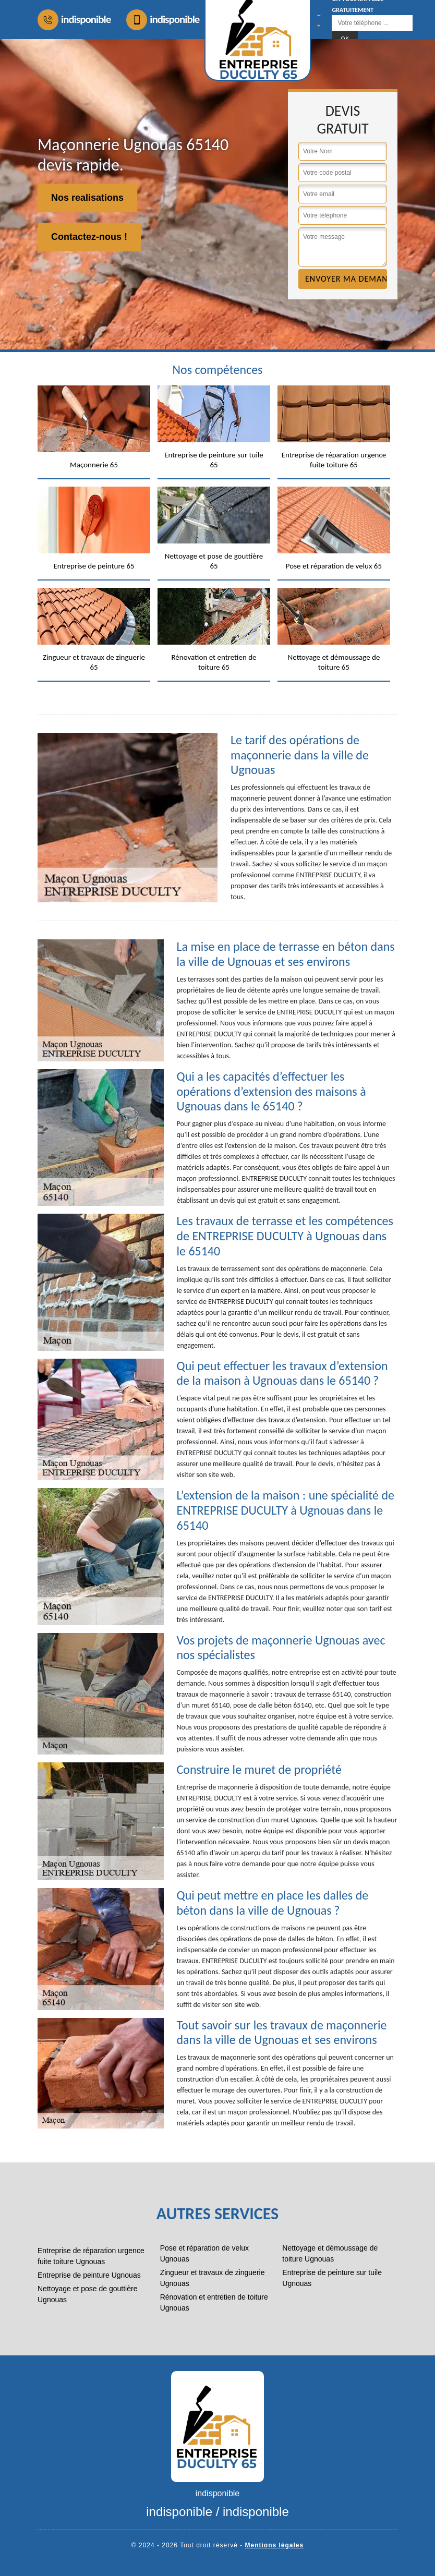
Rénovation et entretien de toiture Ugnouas (214, 2302)
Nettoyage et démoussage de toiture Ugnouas (330, 2253)
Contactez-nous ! (89, 237)
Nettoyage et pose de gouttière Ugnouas (87, 2294)
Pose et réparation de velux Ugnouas (204, 2253)
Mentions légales (274, 2545)
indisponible (74, 19)
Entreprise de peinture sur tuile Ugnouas (332, 2278)
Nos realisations (87, 197)
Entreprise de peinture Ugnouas (89, 2275)
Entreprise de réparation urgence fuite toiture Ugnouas (91, 2256)
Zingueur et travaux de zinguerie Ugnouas (212, 2278)
